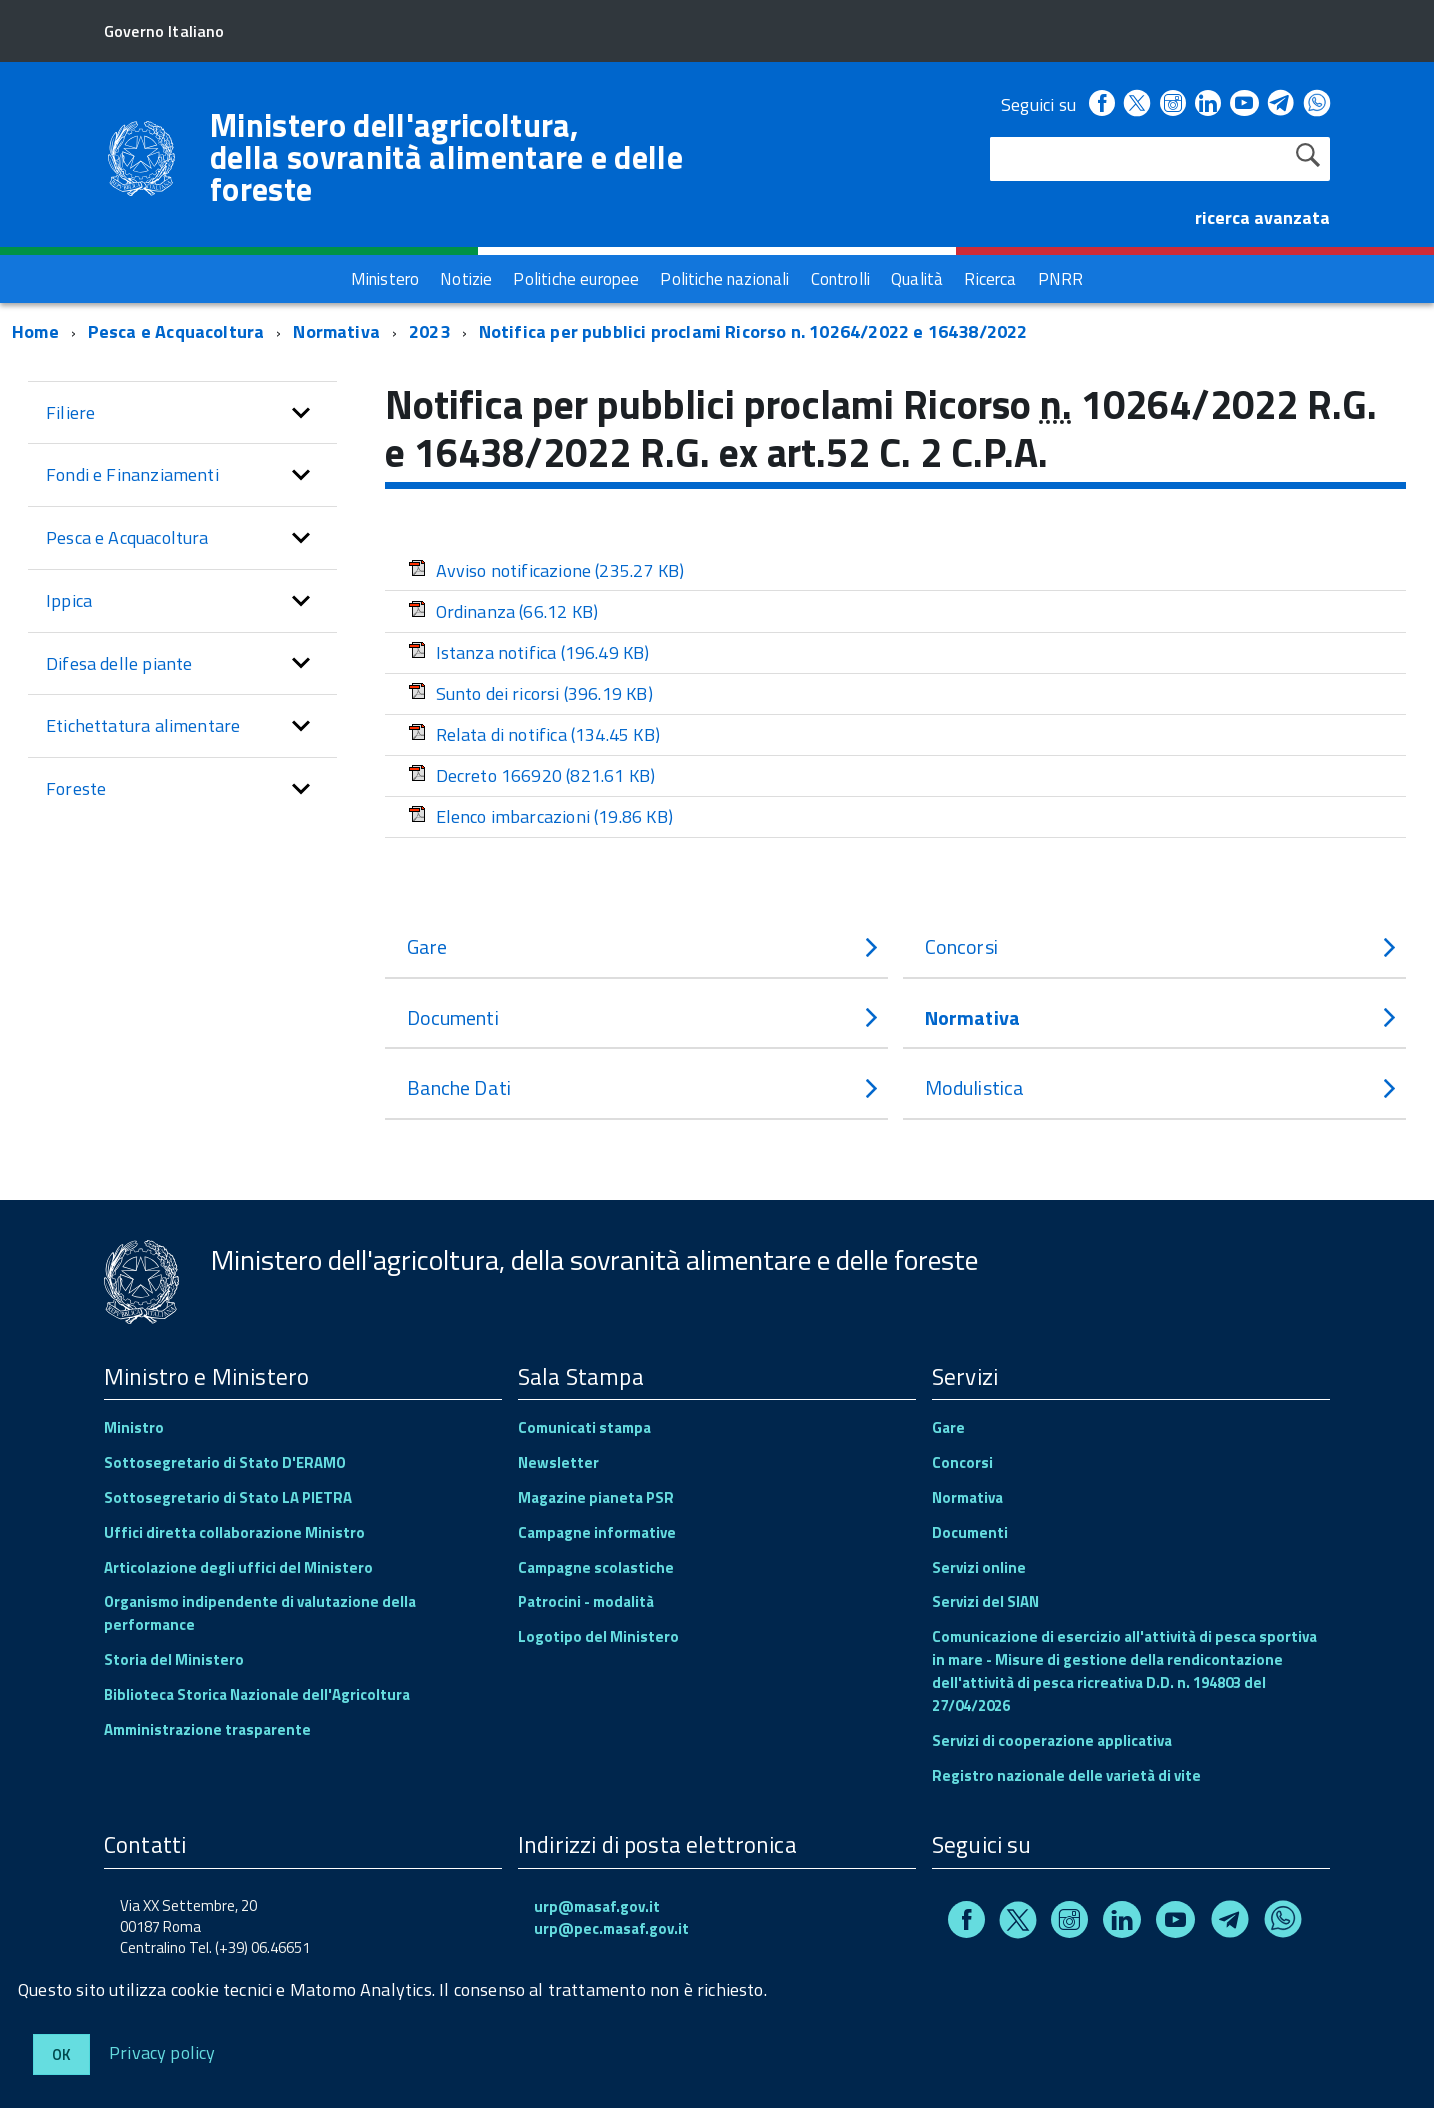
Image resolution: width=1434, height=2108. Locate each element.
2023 (429, 331)
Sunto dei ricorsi (530, 693)
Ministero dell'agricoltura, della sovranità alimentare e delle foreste (446, 157)
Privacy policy (162, 2051)
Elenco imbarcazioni (540, 816)
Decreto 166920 (532, 775)
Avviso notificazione (546, 570)
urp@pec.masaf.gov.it (611, 1928)
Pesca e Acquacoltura (176, 331)
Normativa (336, 331)
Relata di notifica (534, 734)
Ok (61, 2054)
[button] (301, 413)
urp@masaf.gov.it (597, 1906)
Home (35, 331)
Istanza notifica (529, 652)
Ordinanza (503, 611)
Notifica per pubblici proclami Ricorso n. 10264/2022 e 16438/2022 (753, 331)
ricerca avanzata (1262, 217)
